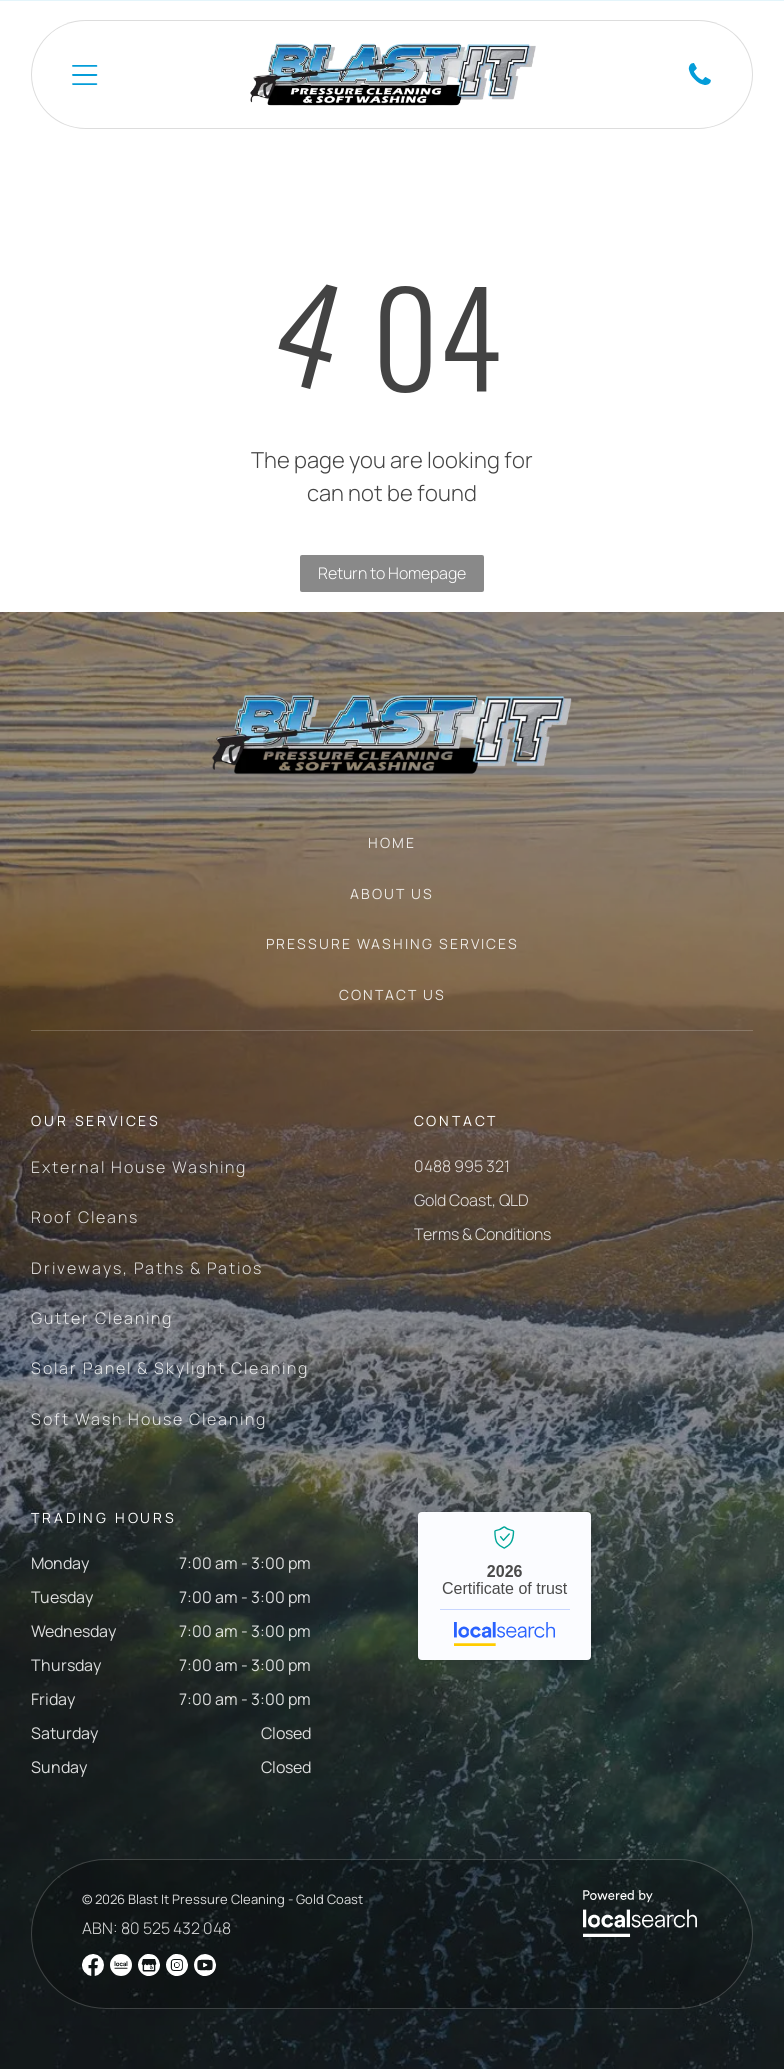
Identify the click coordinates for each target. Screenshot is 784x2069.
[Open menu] (84, 75)
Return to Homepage (392, 573)
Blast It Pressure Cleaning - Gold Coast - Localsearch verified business (504, 1586)
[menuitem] (392, 852)
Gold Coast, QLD (471, 1200)
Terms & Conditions (482, 1234)
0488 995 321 (462, 1166)
